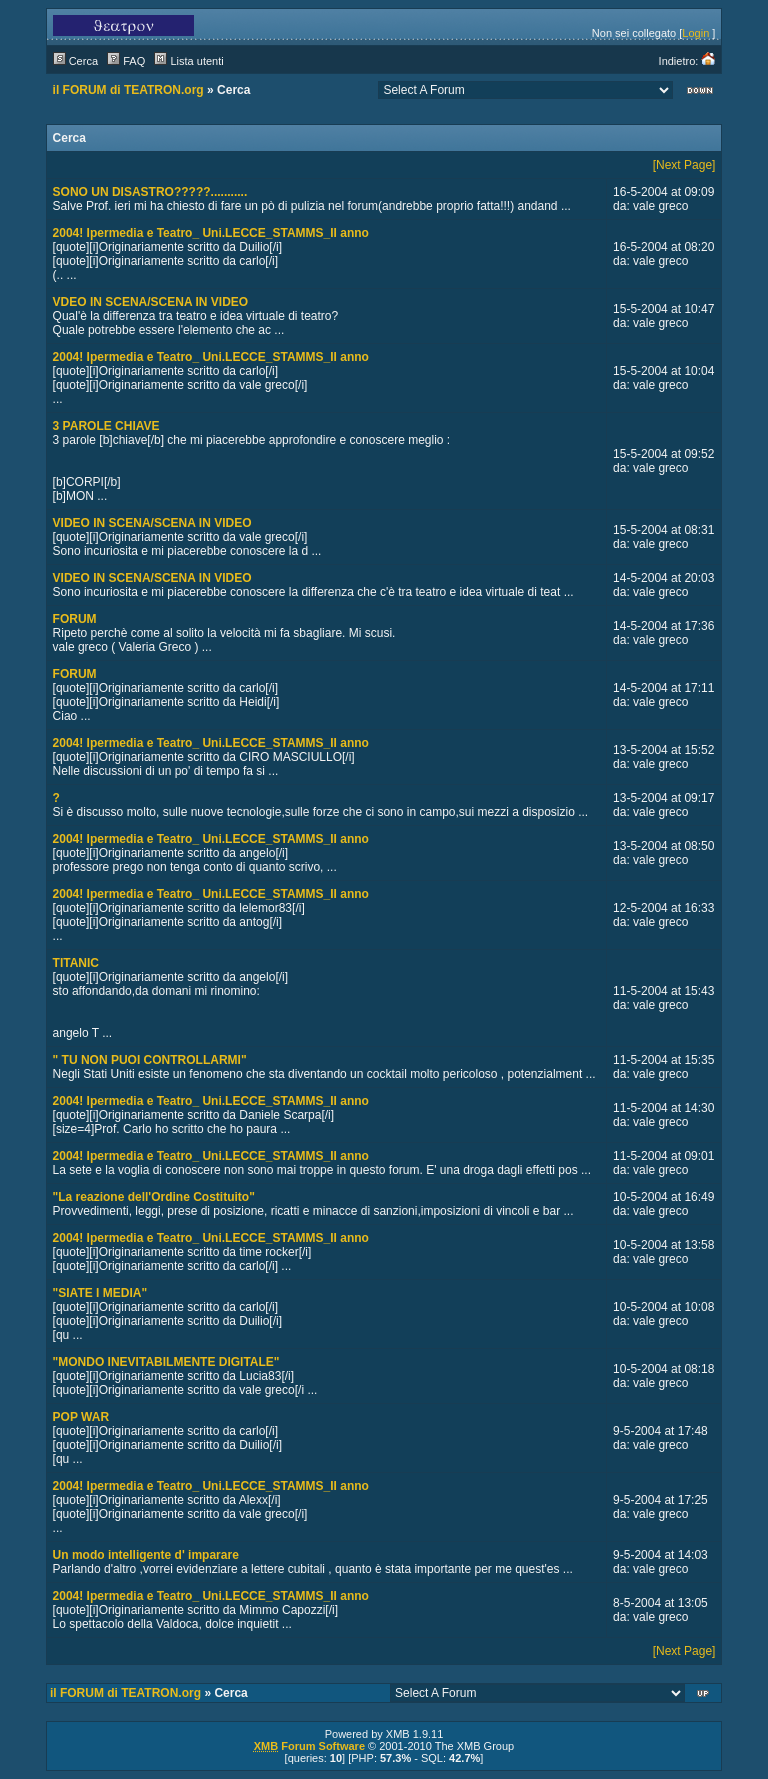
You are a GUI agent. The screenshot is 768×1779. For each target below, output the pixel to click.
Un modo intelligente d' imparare (146, 1555)
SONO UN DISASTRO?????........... (150, 192)
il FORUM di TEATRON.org (128, 90)
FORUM (75, 619)
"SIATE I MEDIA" (100, 1293)
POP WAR (81, 1417)
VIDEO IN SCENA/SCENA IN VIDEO (152, 523)
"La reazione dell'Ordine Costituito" (154, 1197)
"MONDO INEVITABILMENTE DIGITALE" (166, 1362)
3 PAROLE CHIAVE (106, 426)
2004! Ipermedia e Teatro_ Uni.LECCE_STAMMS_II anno (211, 233)
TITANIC (76, 963)
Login (695, 33)
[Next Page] (684, 165)
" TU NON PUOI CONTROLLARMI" (150, 1060)
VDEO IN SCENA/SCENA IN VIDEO (151, 302)
